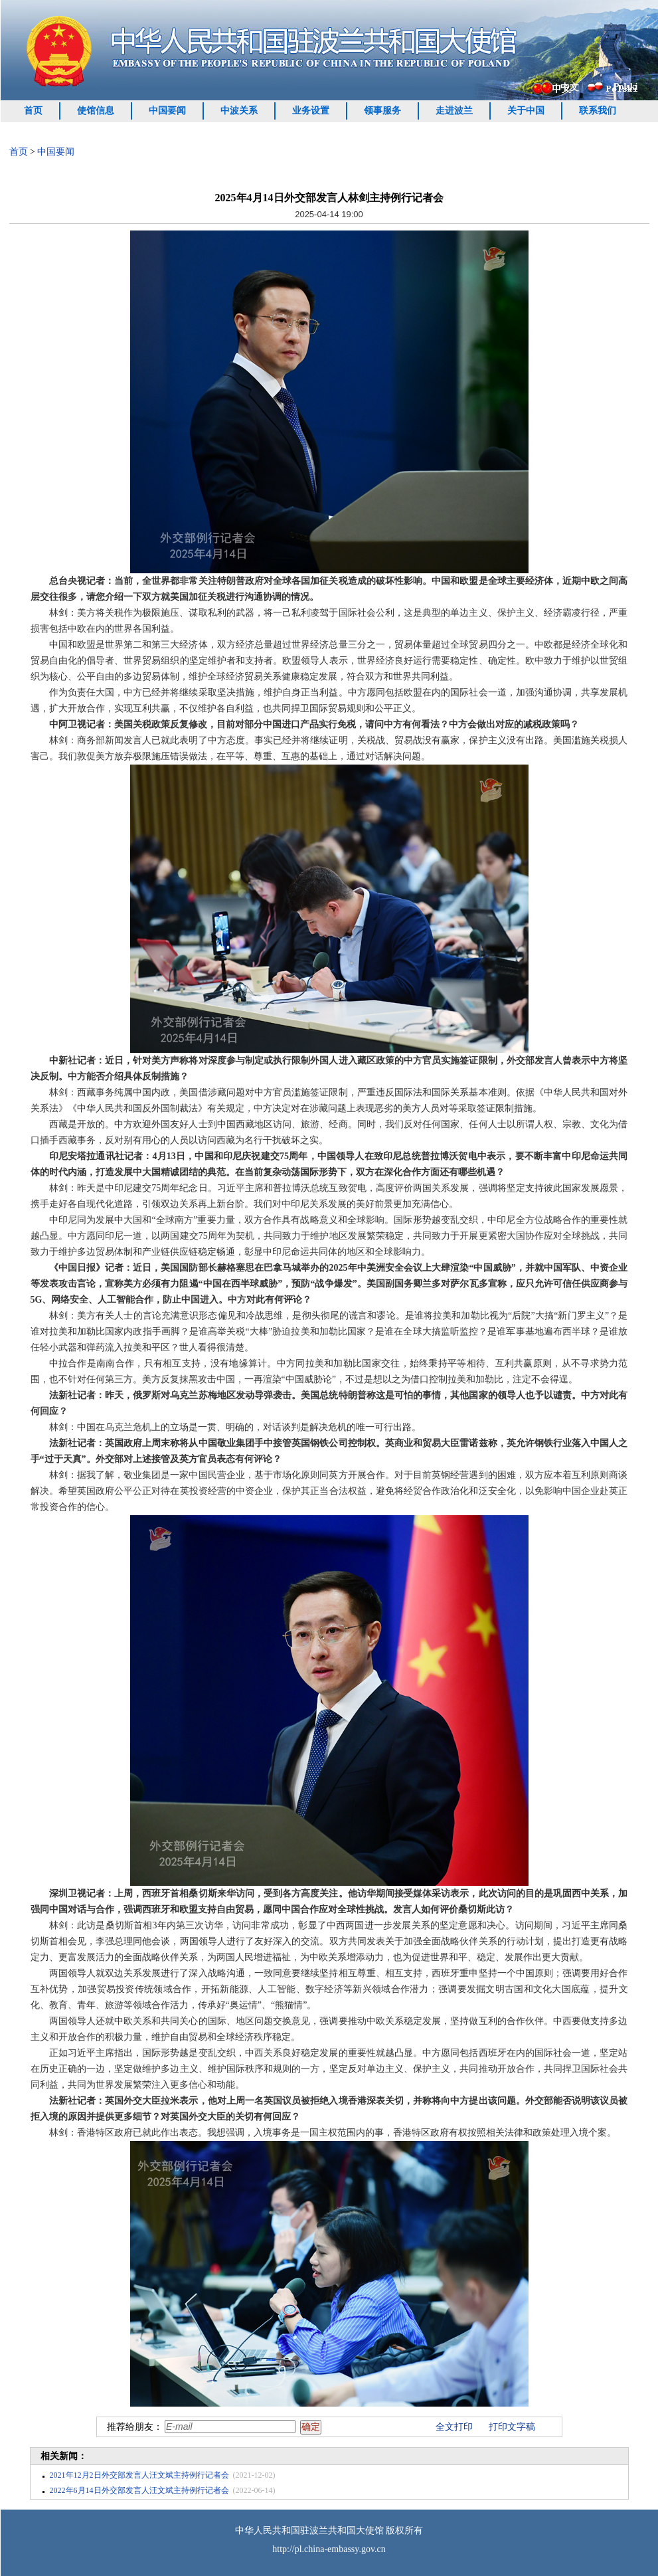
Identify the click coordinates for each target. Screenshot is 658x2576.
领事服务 (382, 111)
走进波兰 (454, 111)
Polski (626, 87)
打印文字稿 (512, 2427)
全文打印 (454, 2427)
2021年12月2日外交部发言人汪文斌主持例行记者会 (139, 2475)
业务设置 (310, 111)
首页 (33, 111)
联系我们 (597, 111)
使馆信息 (95, 111)
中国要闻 (167, 111)
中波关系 (239, 111)
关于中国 (525, 111)
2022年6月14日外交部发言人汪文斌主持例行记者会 (139, 2490)
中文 (569, 87)
